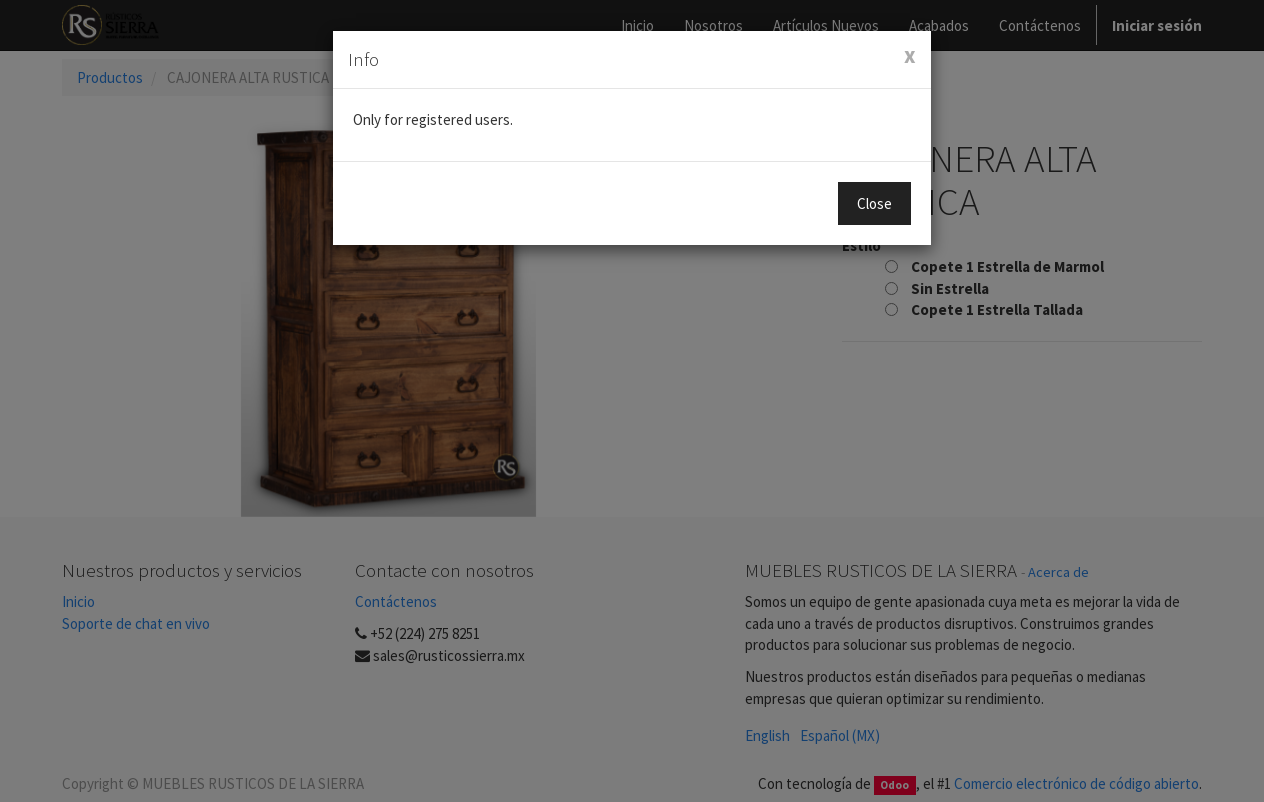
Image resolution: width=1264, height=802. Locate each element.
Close (874, 203)
